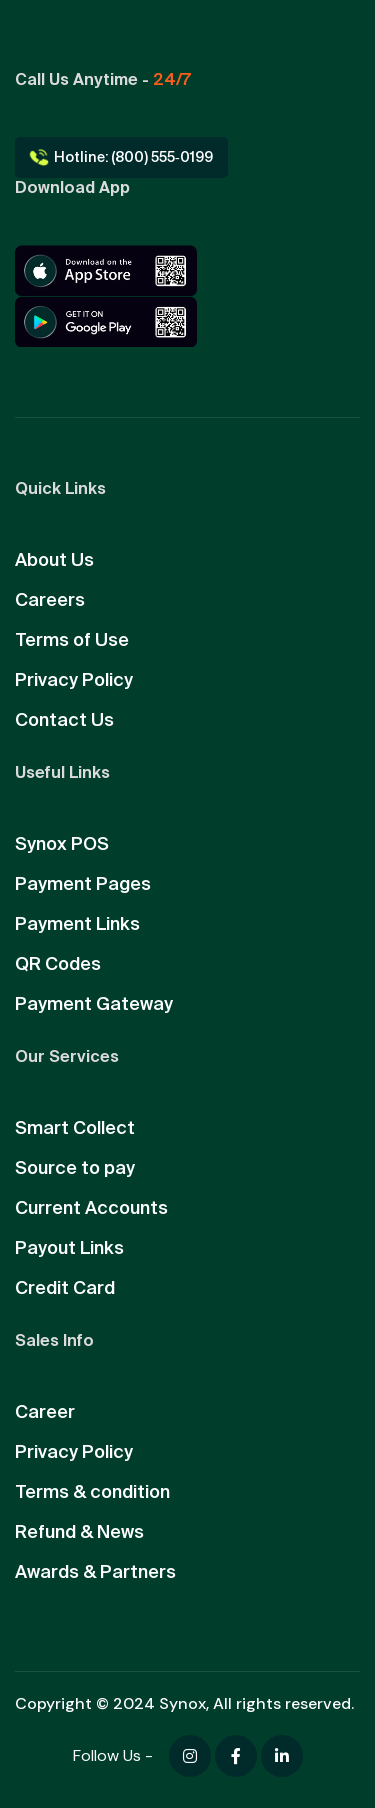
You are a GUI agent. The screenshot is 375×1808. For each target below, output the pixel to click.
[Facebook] (190, 1756)
